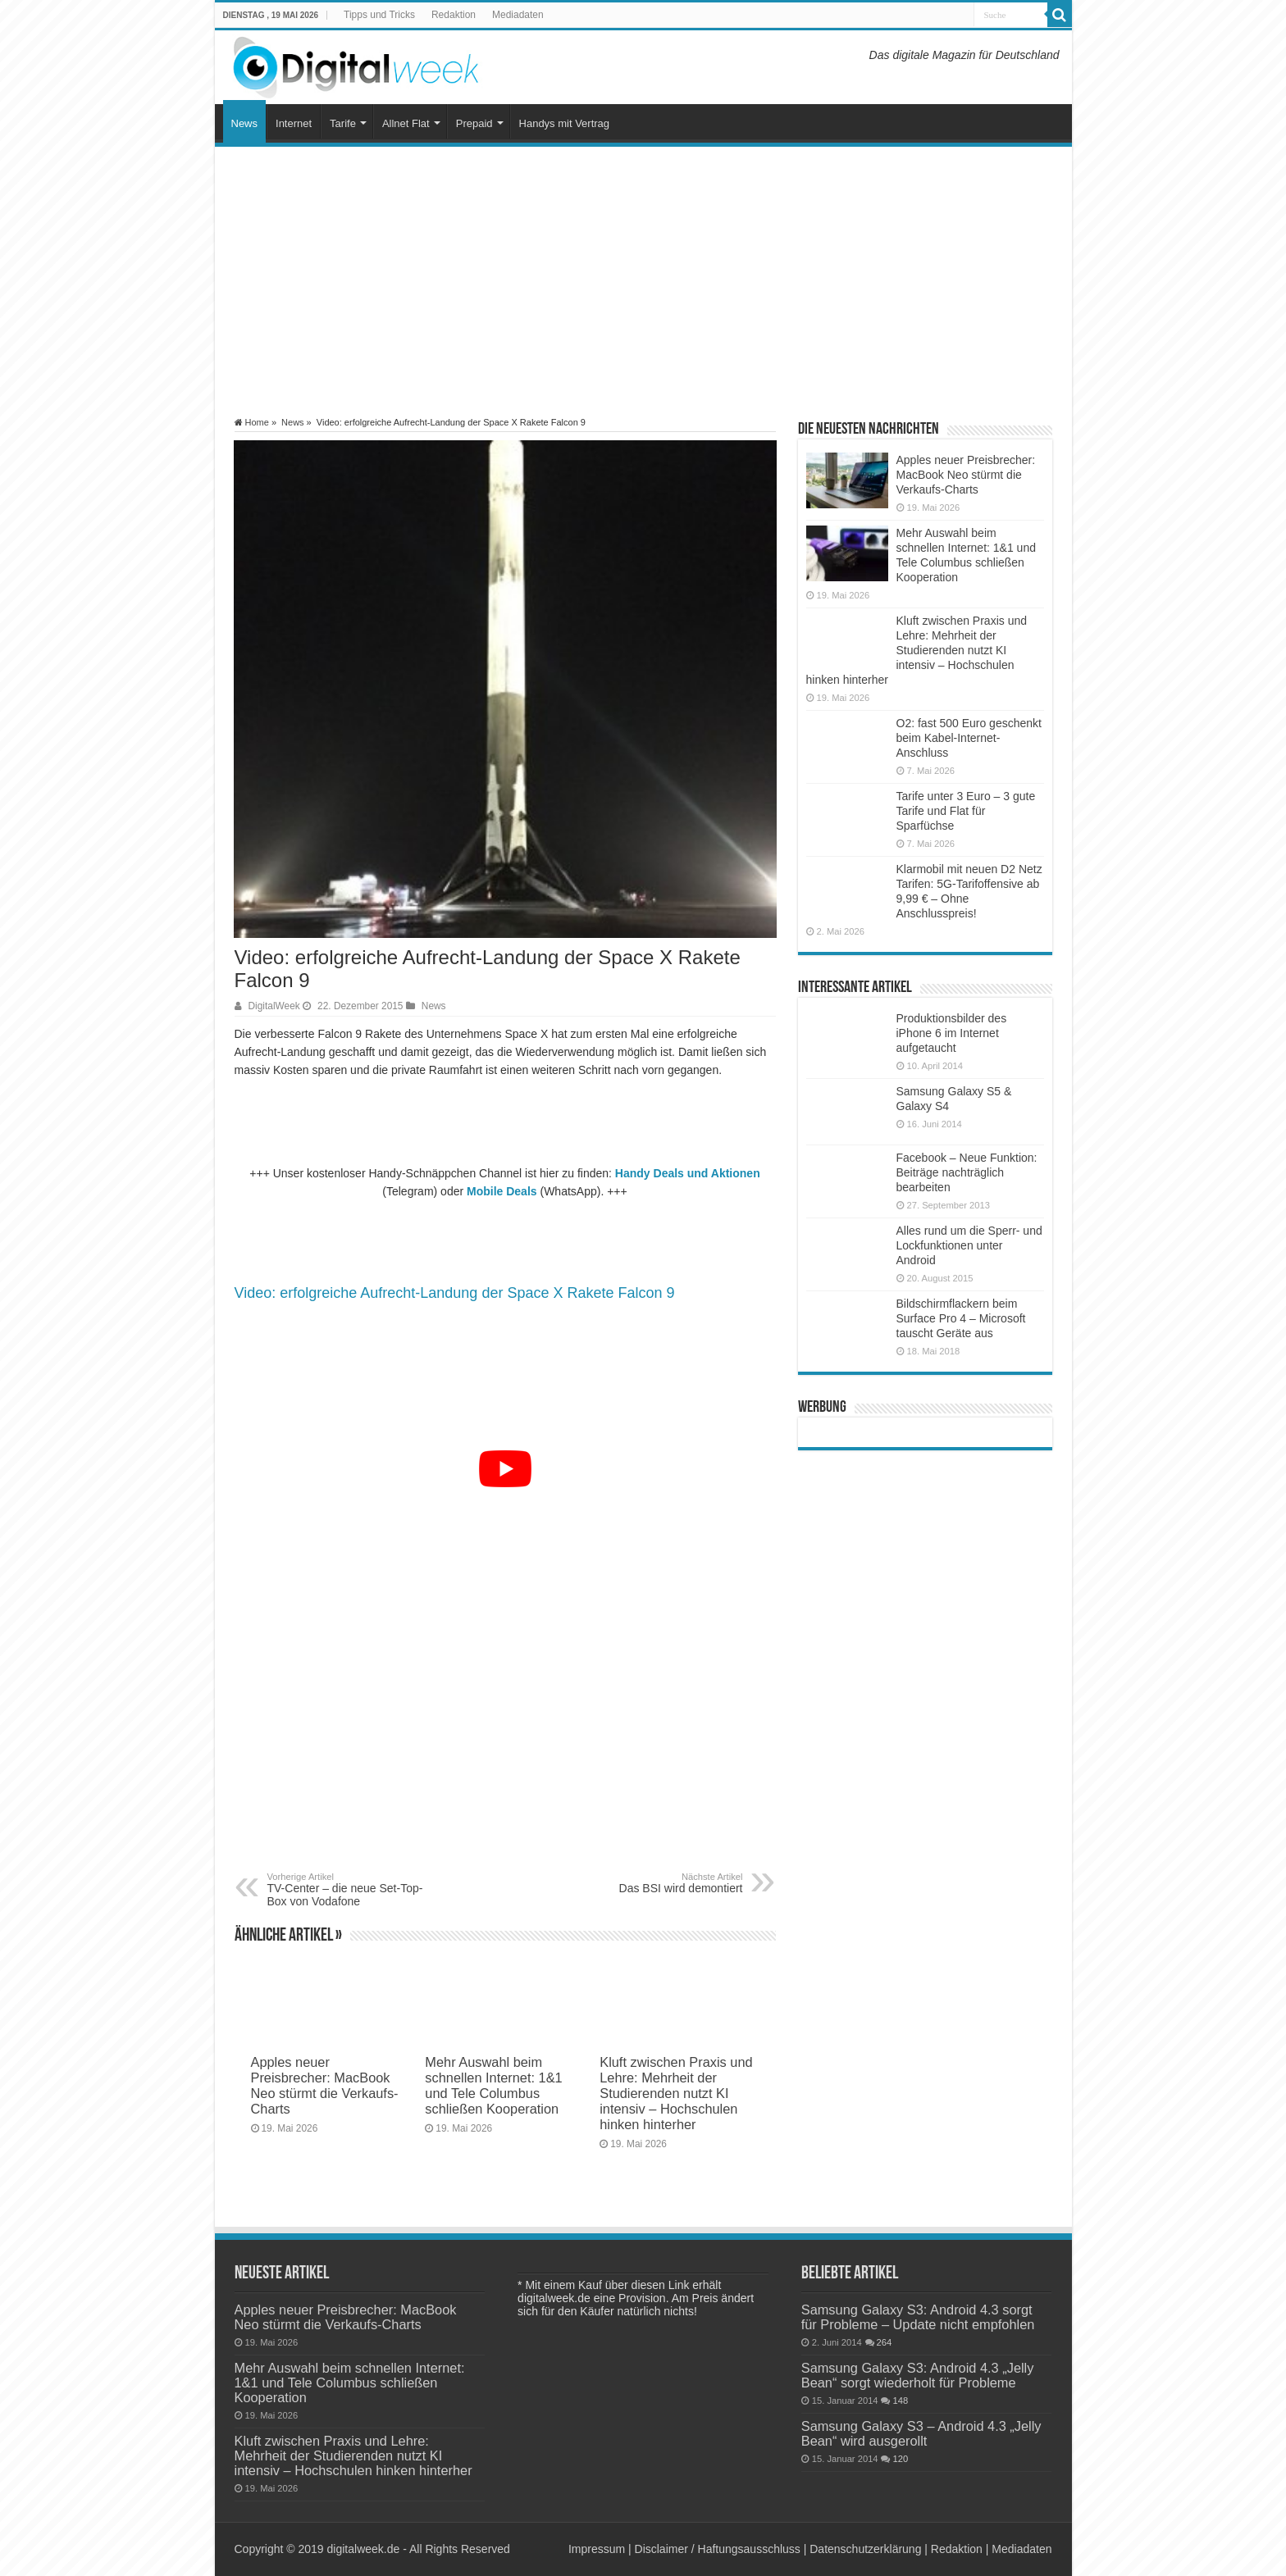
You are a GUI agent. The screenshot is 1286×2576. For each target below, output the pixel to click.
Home (252, 422)
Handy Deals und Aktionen (687, 1173)
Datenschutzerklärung (865, 2549)
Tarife (343, 123)
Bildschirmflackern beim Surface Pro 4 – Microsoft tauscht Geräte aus (961, 1318)
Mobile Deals (502, 1191)
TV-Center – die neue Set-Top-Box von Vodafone (351, 1890)
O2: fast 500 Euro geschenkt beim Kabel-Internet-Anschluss (969, 738)
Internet (294, 123)
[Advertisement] (643, 282)
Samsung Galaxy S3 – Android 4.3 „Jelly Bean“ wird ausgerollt (921, 2433)
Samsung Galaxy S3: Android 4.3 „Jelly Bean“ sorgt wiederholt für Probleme (917, 2375)
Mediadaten (518, 14)
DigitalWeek (274, 1006)
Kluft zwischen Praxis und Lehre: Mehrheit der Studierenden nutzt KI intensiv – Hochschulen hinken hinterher (676, 2093)
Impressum (596, 2549)
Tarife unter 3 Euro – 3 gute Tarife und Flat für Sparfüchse (966, 811)
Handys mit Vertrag (564, 123)
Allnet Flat (406, 123)
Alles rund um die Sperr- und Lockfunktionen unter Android (969, 1245)
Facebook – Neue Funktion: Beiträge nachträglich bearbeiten (966, 1172)
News (244, 123)
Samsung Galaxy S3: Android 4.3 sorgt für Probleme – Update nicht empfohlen (918, 2317)
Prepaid (474, 123)
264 (884, 2342)
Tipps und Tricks (379, 14)
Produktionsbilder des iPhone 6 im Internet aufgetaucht (951, 1033)
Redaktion (453, 14)
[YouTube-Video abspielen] (505, 1469)
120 (900, 2459)
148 (900, 2400)
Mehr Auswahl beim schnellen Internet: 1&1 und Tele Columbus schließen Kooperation (493, 2085)
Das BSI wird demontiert (659, 1883)
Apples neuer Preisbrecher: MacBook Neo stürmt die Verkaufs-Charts (325, 2085)
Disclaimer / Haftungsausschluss (717, 2549)
